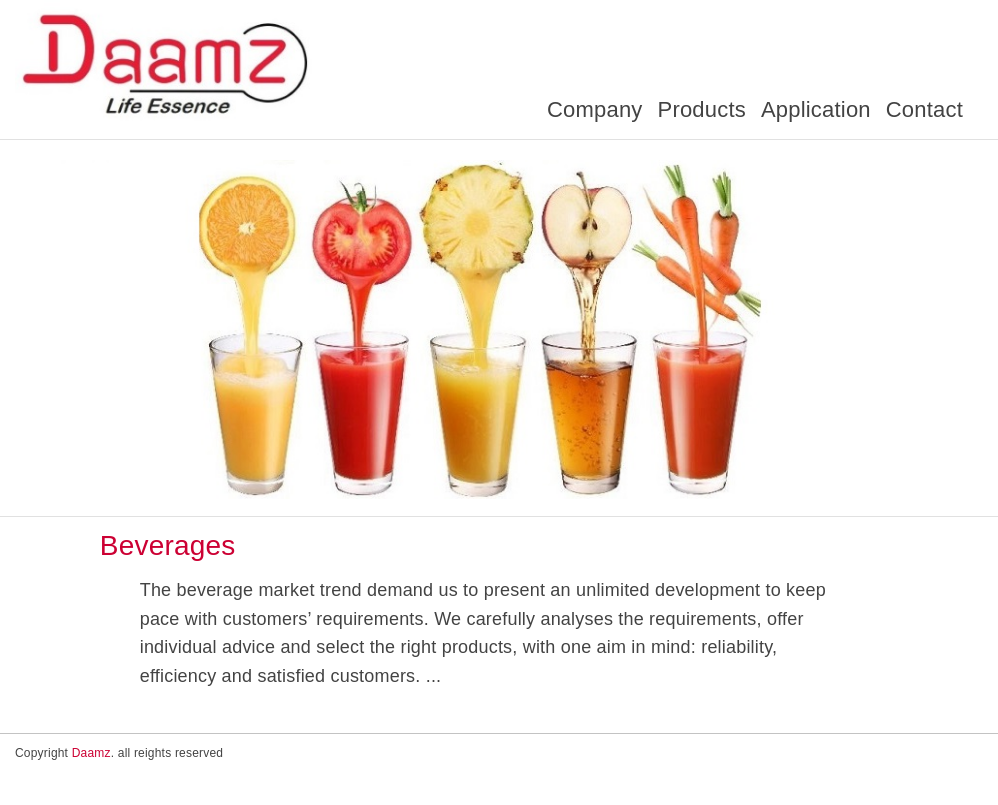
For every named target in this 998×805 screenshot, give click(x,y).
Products (702, 109)
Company (595, 109)
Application (816, 109)
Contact (924, 109)
